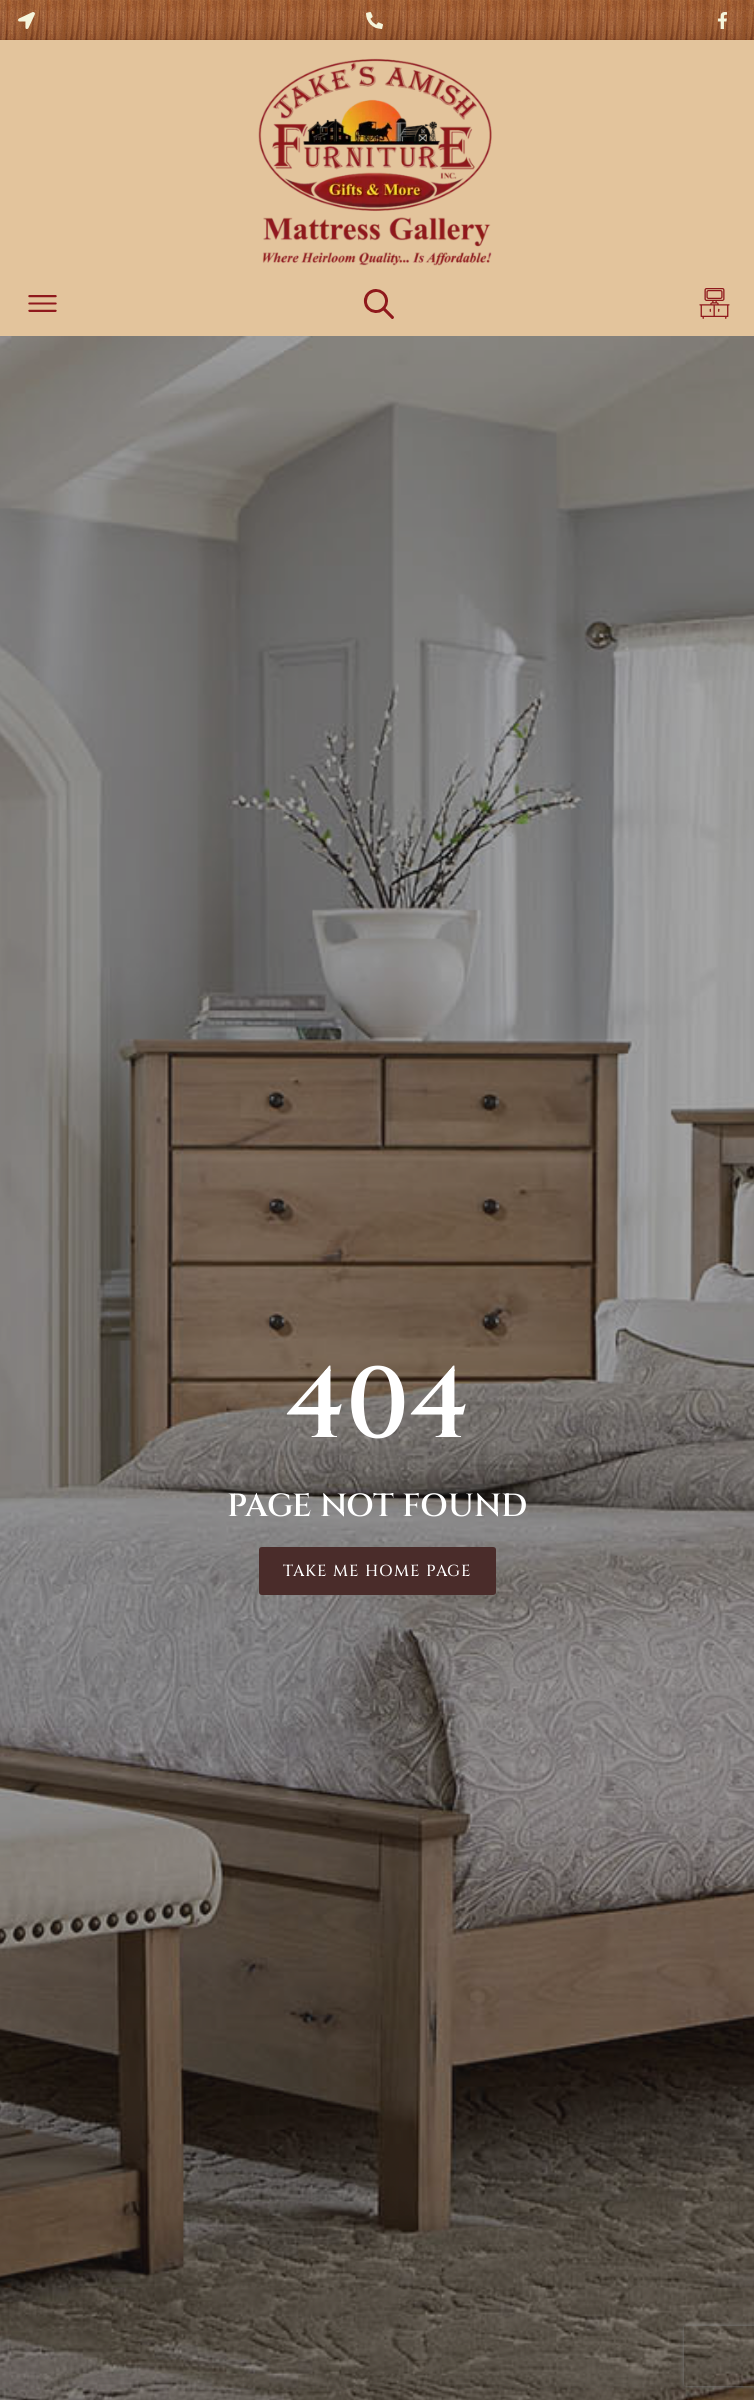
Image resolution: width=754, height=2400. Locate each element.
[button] (42, 306)
